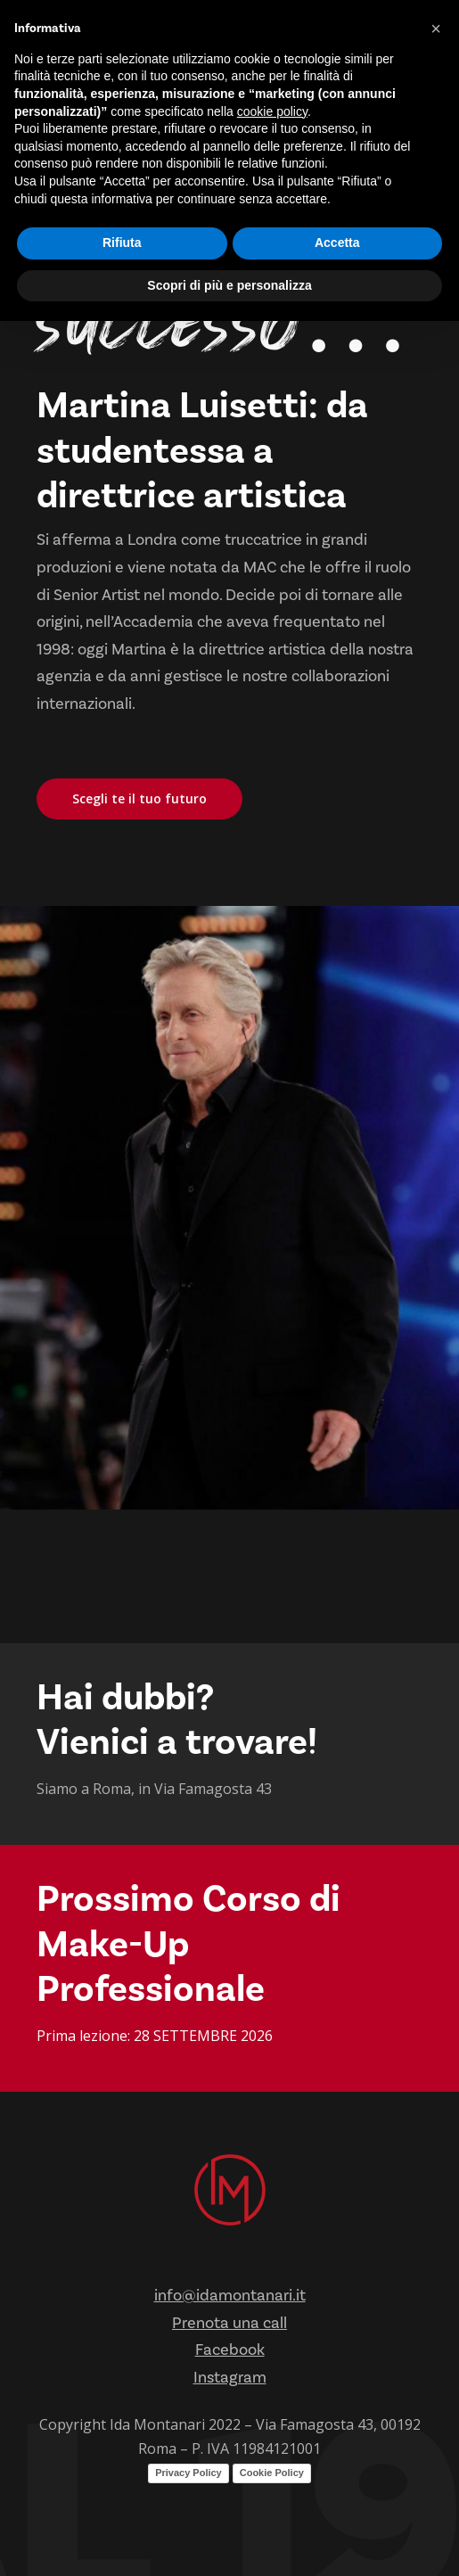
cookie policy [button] (272, 111)
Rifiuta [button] (122, 242)
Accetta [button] (337, 242)
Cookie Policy (272, 2472)
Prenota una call (229, 2323)
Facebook (230, 2350)
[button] (436, 28)
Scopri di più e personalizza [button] (229, 285)
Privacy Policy (188, 2472)
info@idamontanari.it (230, 2295)
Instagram (229, 2377)
